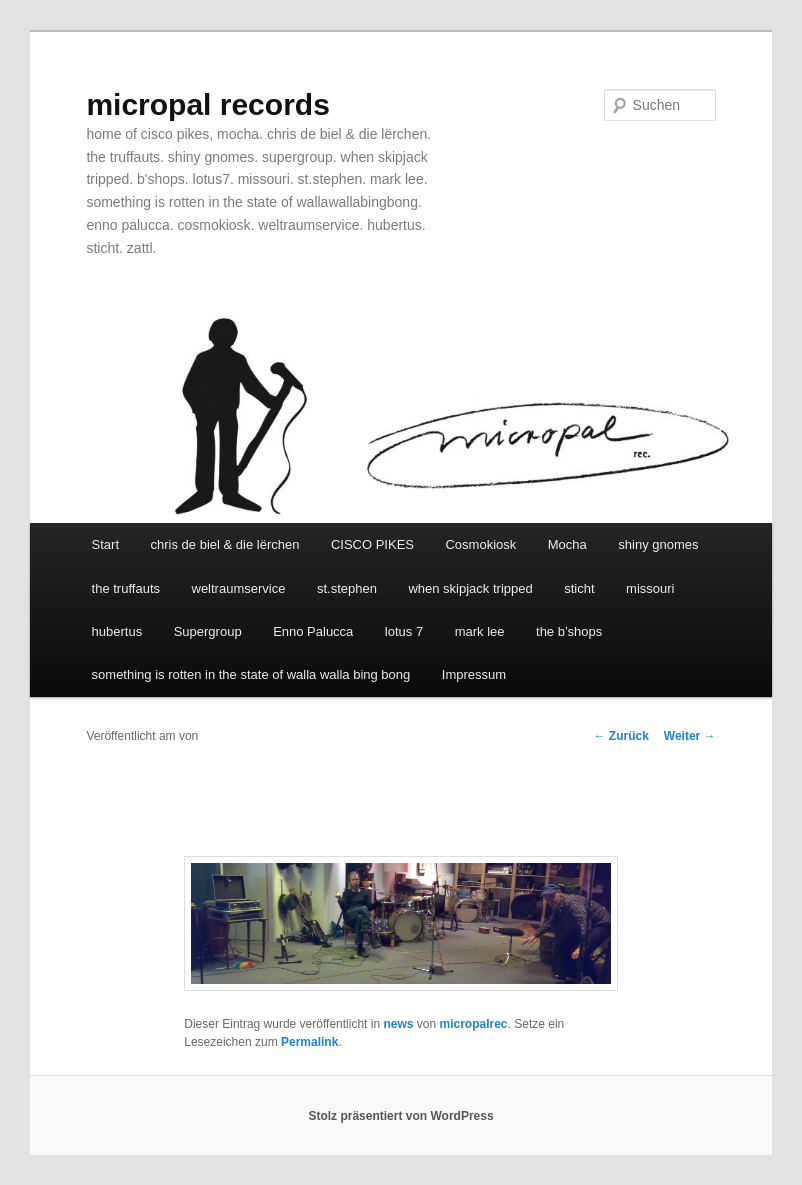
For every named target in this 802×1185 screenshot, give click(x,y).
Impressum (474, 674)
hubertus (117, 631)
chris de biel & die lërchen (225, 544)
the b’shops (569, 631)
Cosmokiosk (480, 544)
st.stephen (347, 588)
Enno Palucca (313, 631)
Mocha (567, 544)
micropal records (207, 104)
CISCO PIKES (372, 544)
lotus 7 (404, 631)
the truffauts (126, 588)
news (398, 1024)
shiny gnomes (658, 544)
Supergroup (208, 631)
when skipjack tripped (470, 588)
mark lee (480, 631)
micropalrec (473, 1024)
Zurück (620, 736)
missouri (650, 588)
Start (105, 544)
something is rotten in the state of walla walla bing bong (251, 674)
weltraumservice (239, 588)
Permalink (309, 1042)
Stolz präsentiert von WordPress (400, 1116)
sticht (579, 588)
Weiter (690, 736)
